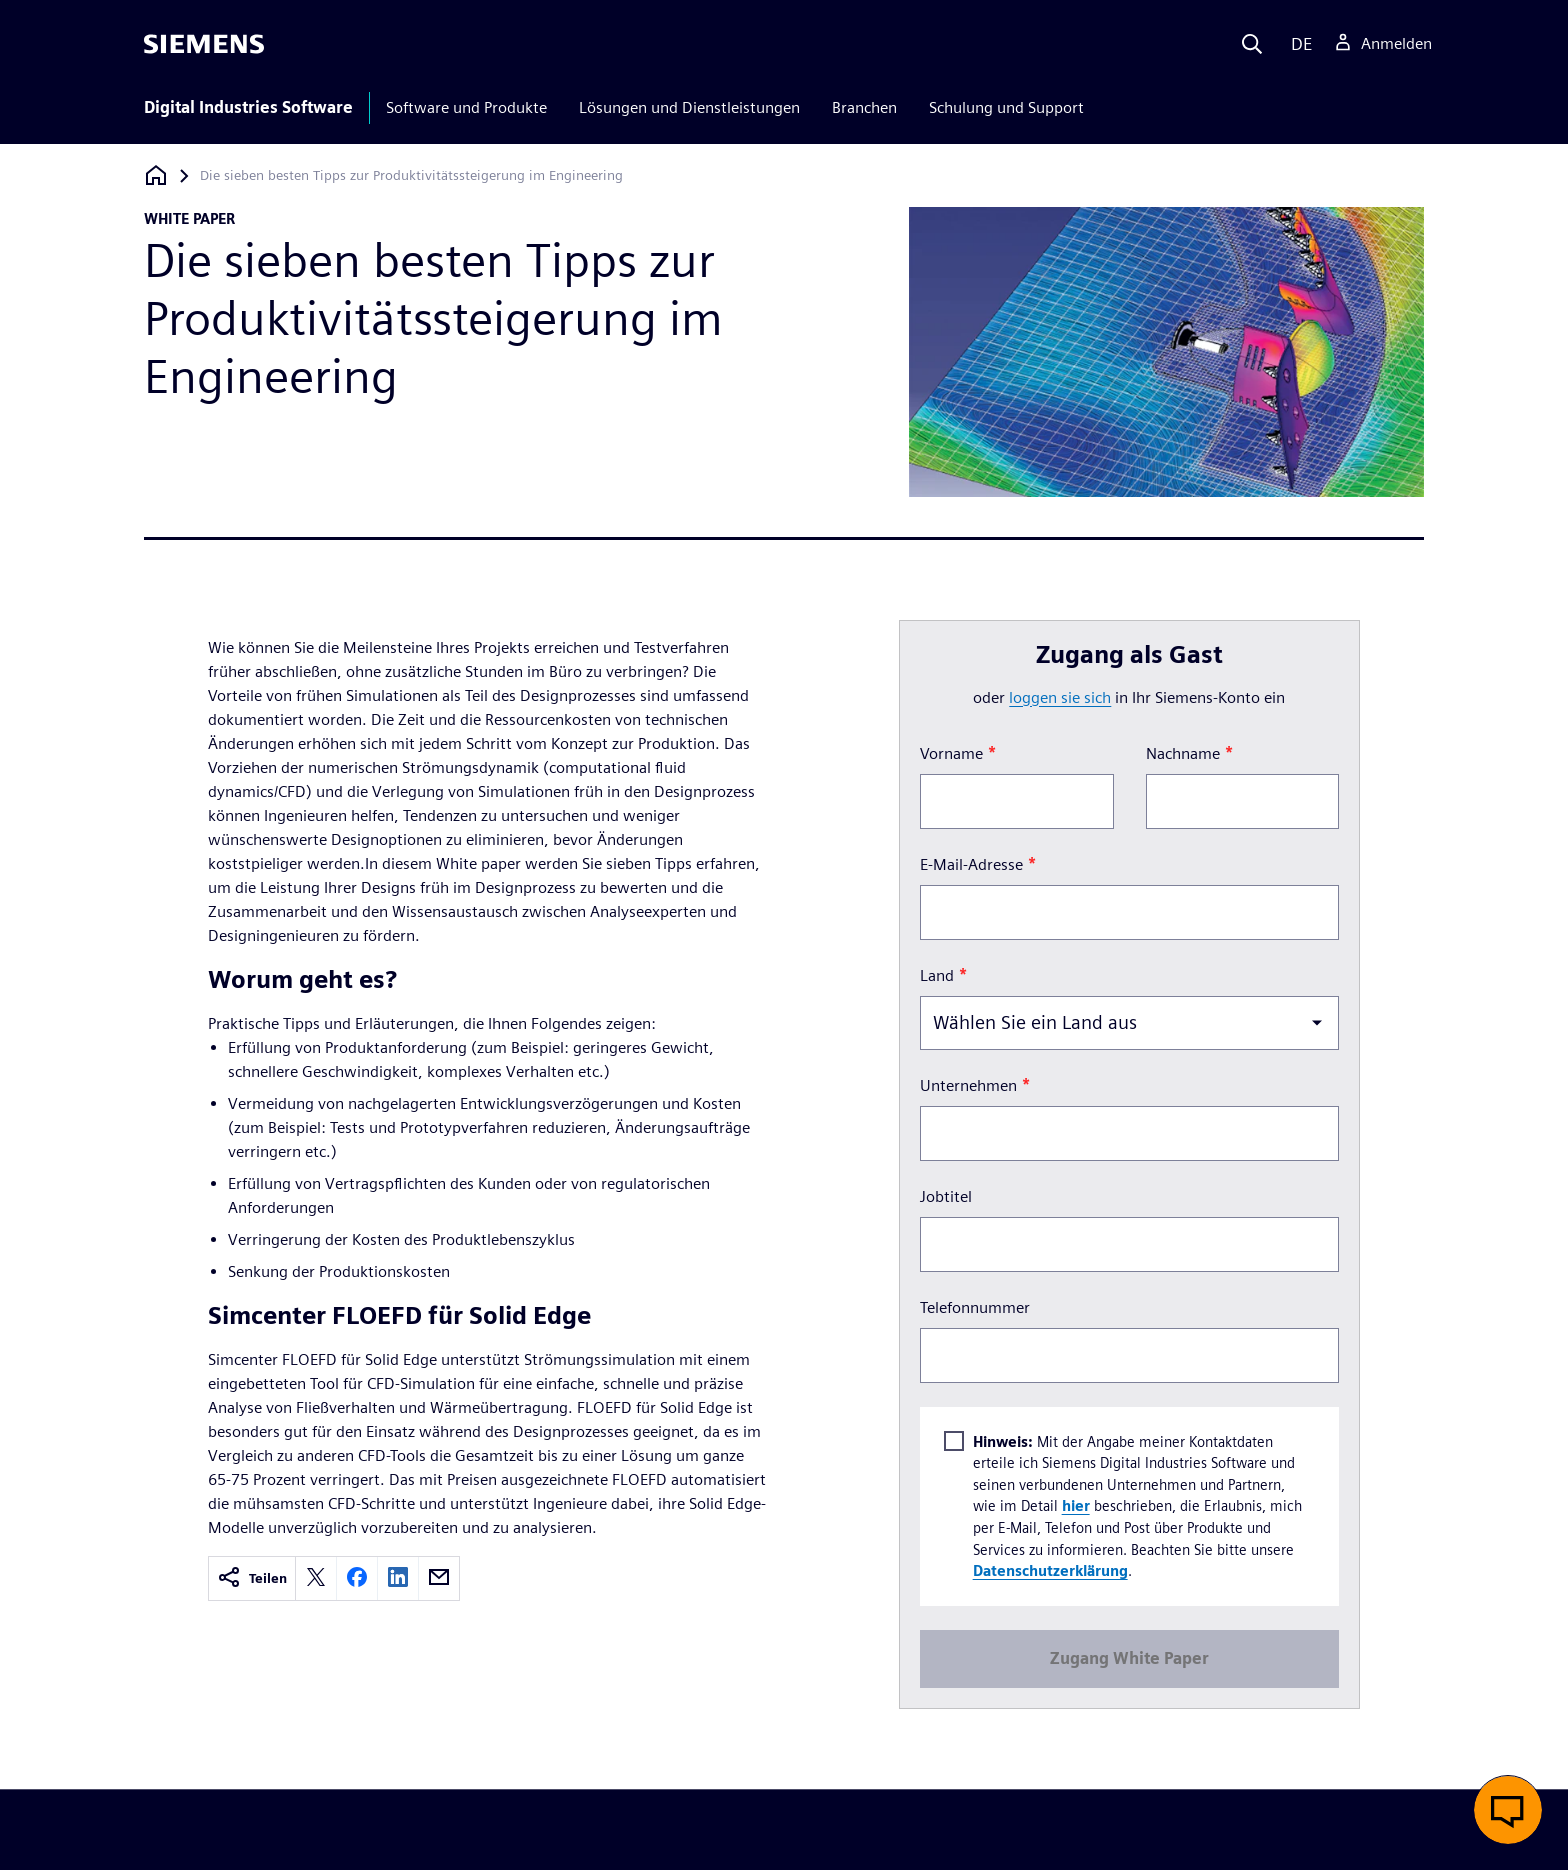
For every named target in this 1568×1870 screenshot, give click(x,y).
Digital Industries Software (248, 107)
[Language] (1297, 44)
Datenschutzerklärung (1049, 1570)
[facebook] (357, 1578)
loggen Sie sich (1060, 697)
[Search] (1252, 44)
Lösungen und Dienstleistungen (689, 107)
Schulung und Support (1006, 107)
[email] (439, 1578)
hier (1075, 1505)
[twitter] (316, 1578)
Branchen (864, 107)
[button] (1508, 1810)
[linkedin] (398, 1578)
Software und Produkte (466, 107)
